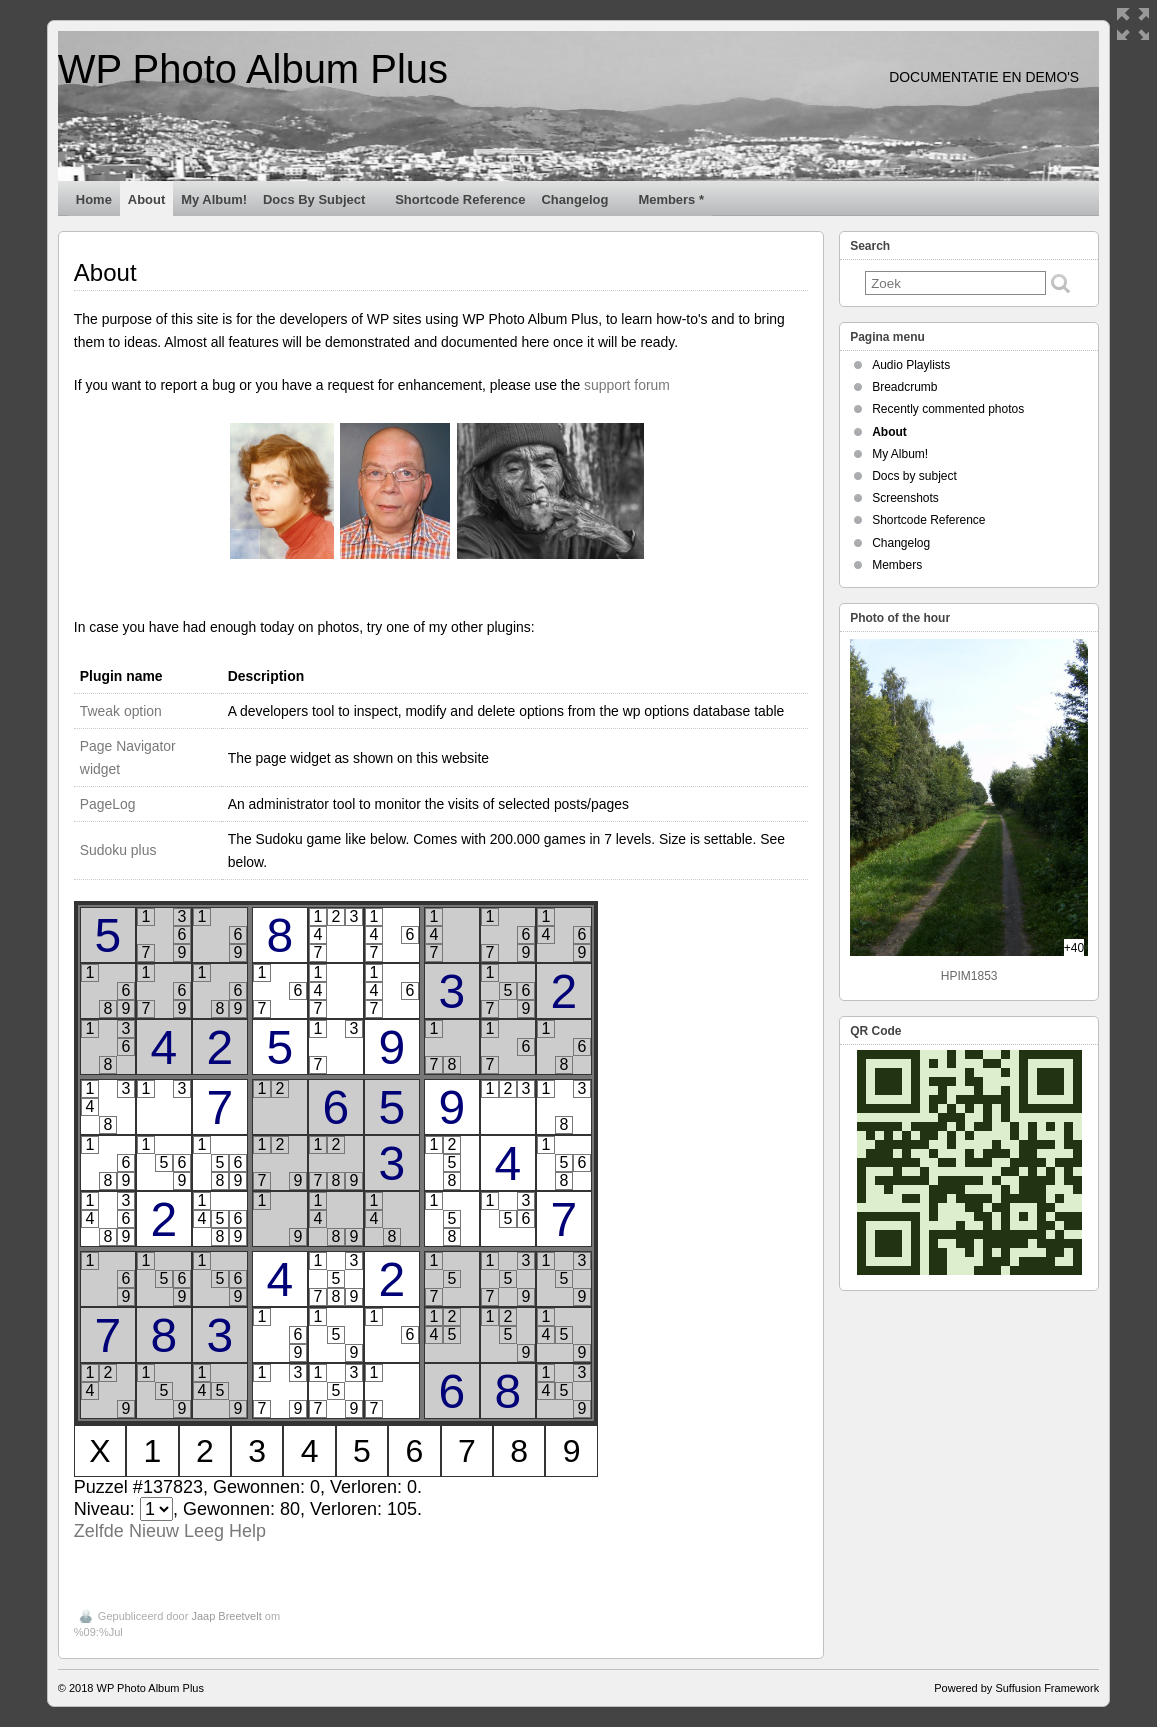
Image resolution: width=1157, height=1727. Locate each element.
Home (94, 199)
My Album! (214, 199)
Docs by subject (322, 204)
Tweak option (121, 711)
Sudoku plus (118, 850)
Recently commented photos (948, 409)
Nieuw (154, 1531)
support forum (627, 385)
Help (247, 1531)
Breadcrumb (904, 387)
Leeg (204, 1531)
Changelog (584, 204)
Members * (671, 199)
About (146, 199)
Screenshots (905, 498)
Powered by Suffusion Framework (1016, 1688)
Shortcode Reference (460, 199)
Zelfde (99, 1531)
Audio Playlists (911, 365)
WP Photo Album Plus (253, 69)
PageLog (108, 804)
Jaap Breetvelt (226, 1616)
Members (897, 565)
